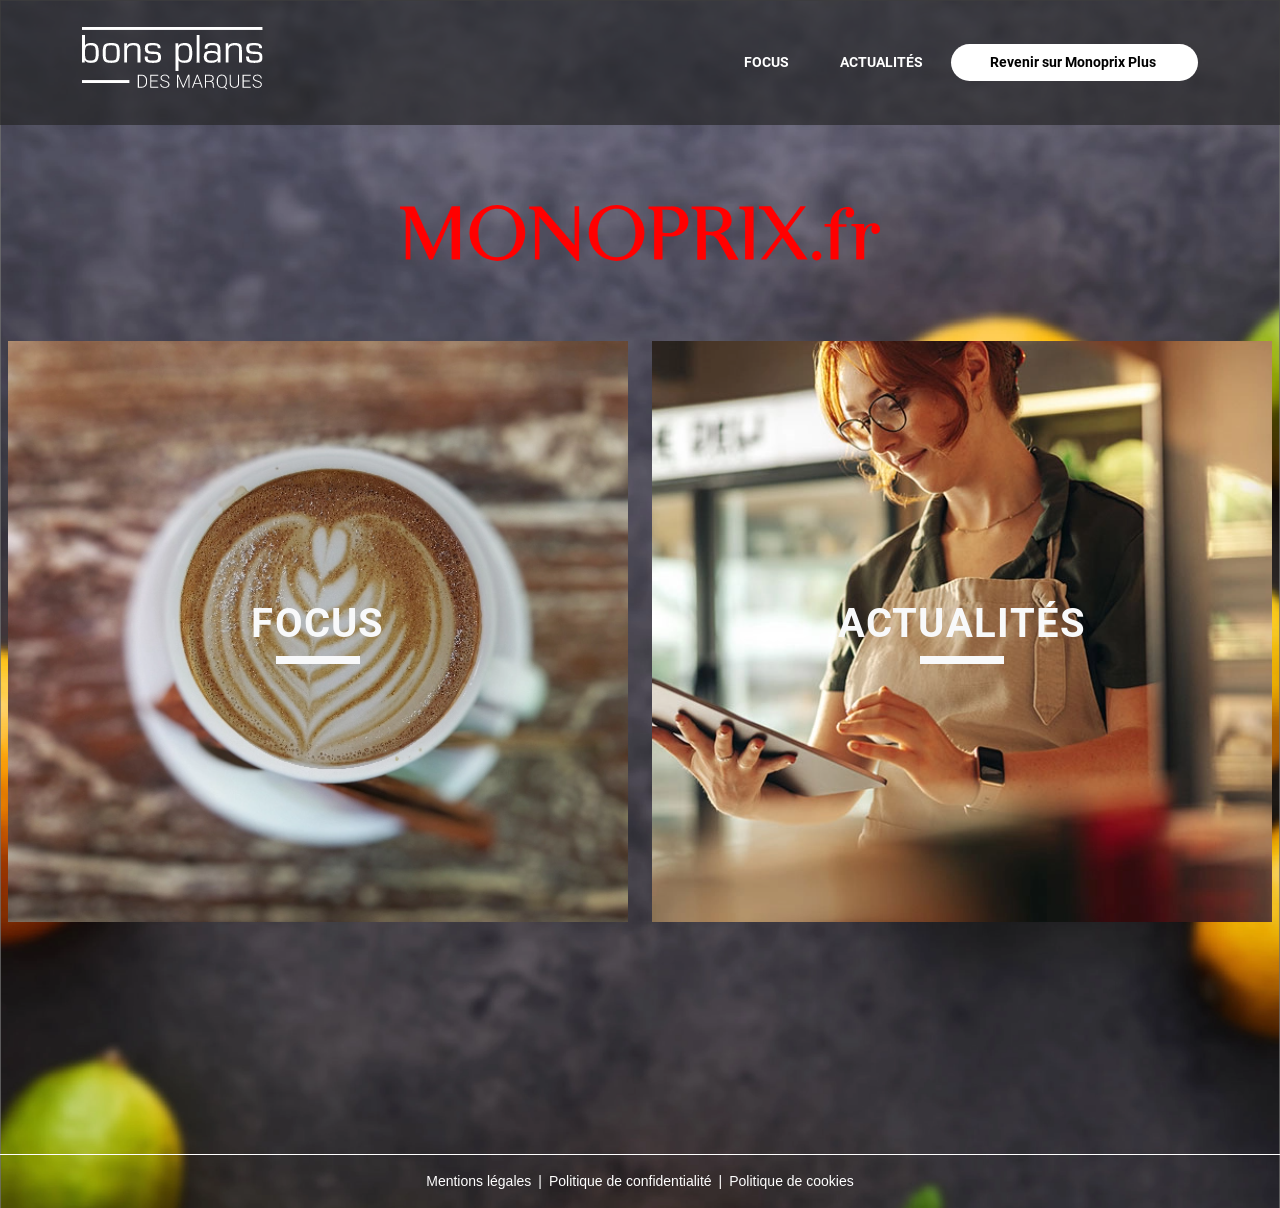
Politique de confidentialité (630, 1181)
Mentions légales (478, 1181)
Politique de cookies (791, 1181)
